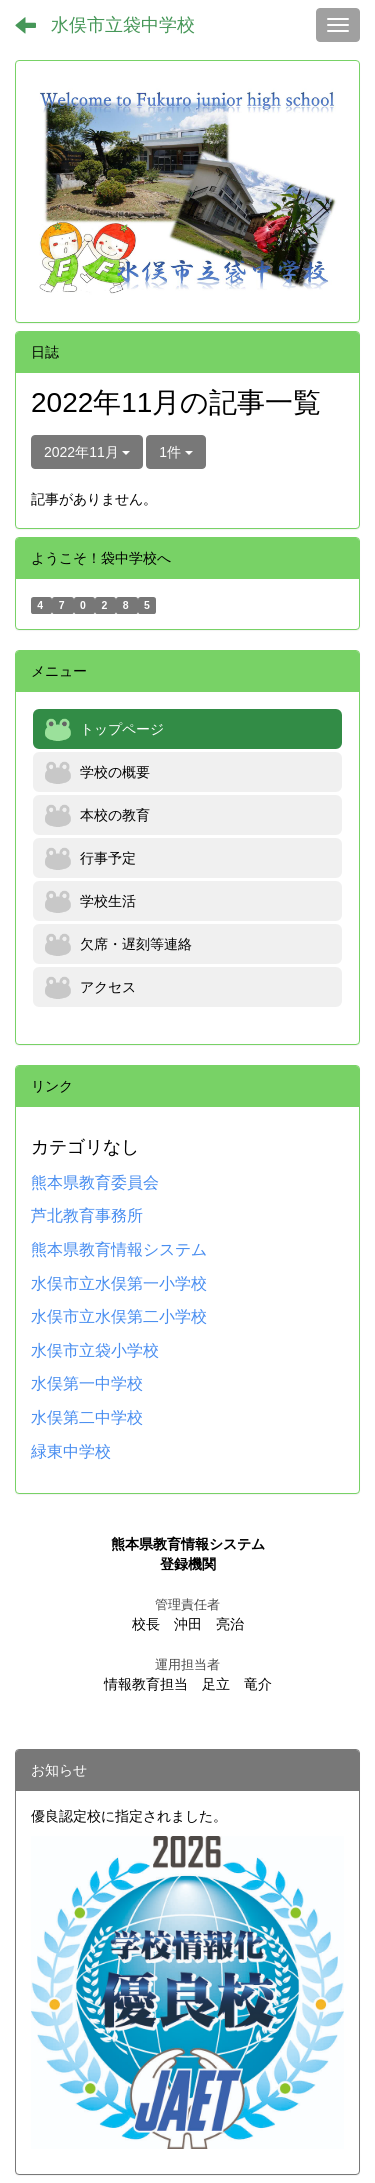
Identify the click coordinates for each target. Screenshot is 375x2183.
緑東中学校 (71, 1451)
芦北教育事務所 (87, 1215)
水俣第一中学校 (87, 1383)
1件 (176, 452)
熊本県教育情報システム (119, 1249)
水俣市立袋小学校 (95, 1350)
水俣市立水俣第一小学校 (119, 1283)
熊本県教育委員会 (95, 1182)
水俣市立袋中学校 (123, 25)
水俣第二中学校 (87, 1417)
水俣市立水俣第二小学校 (119, 1316)
